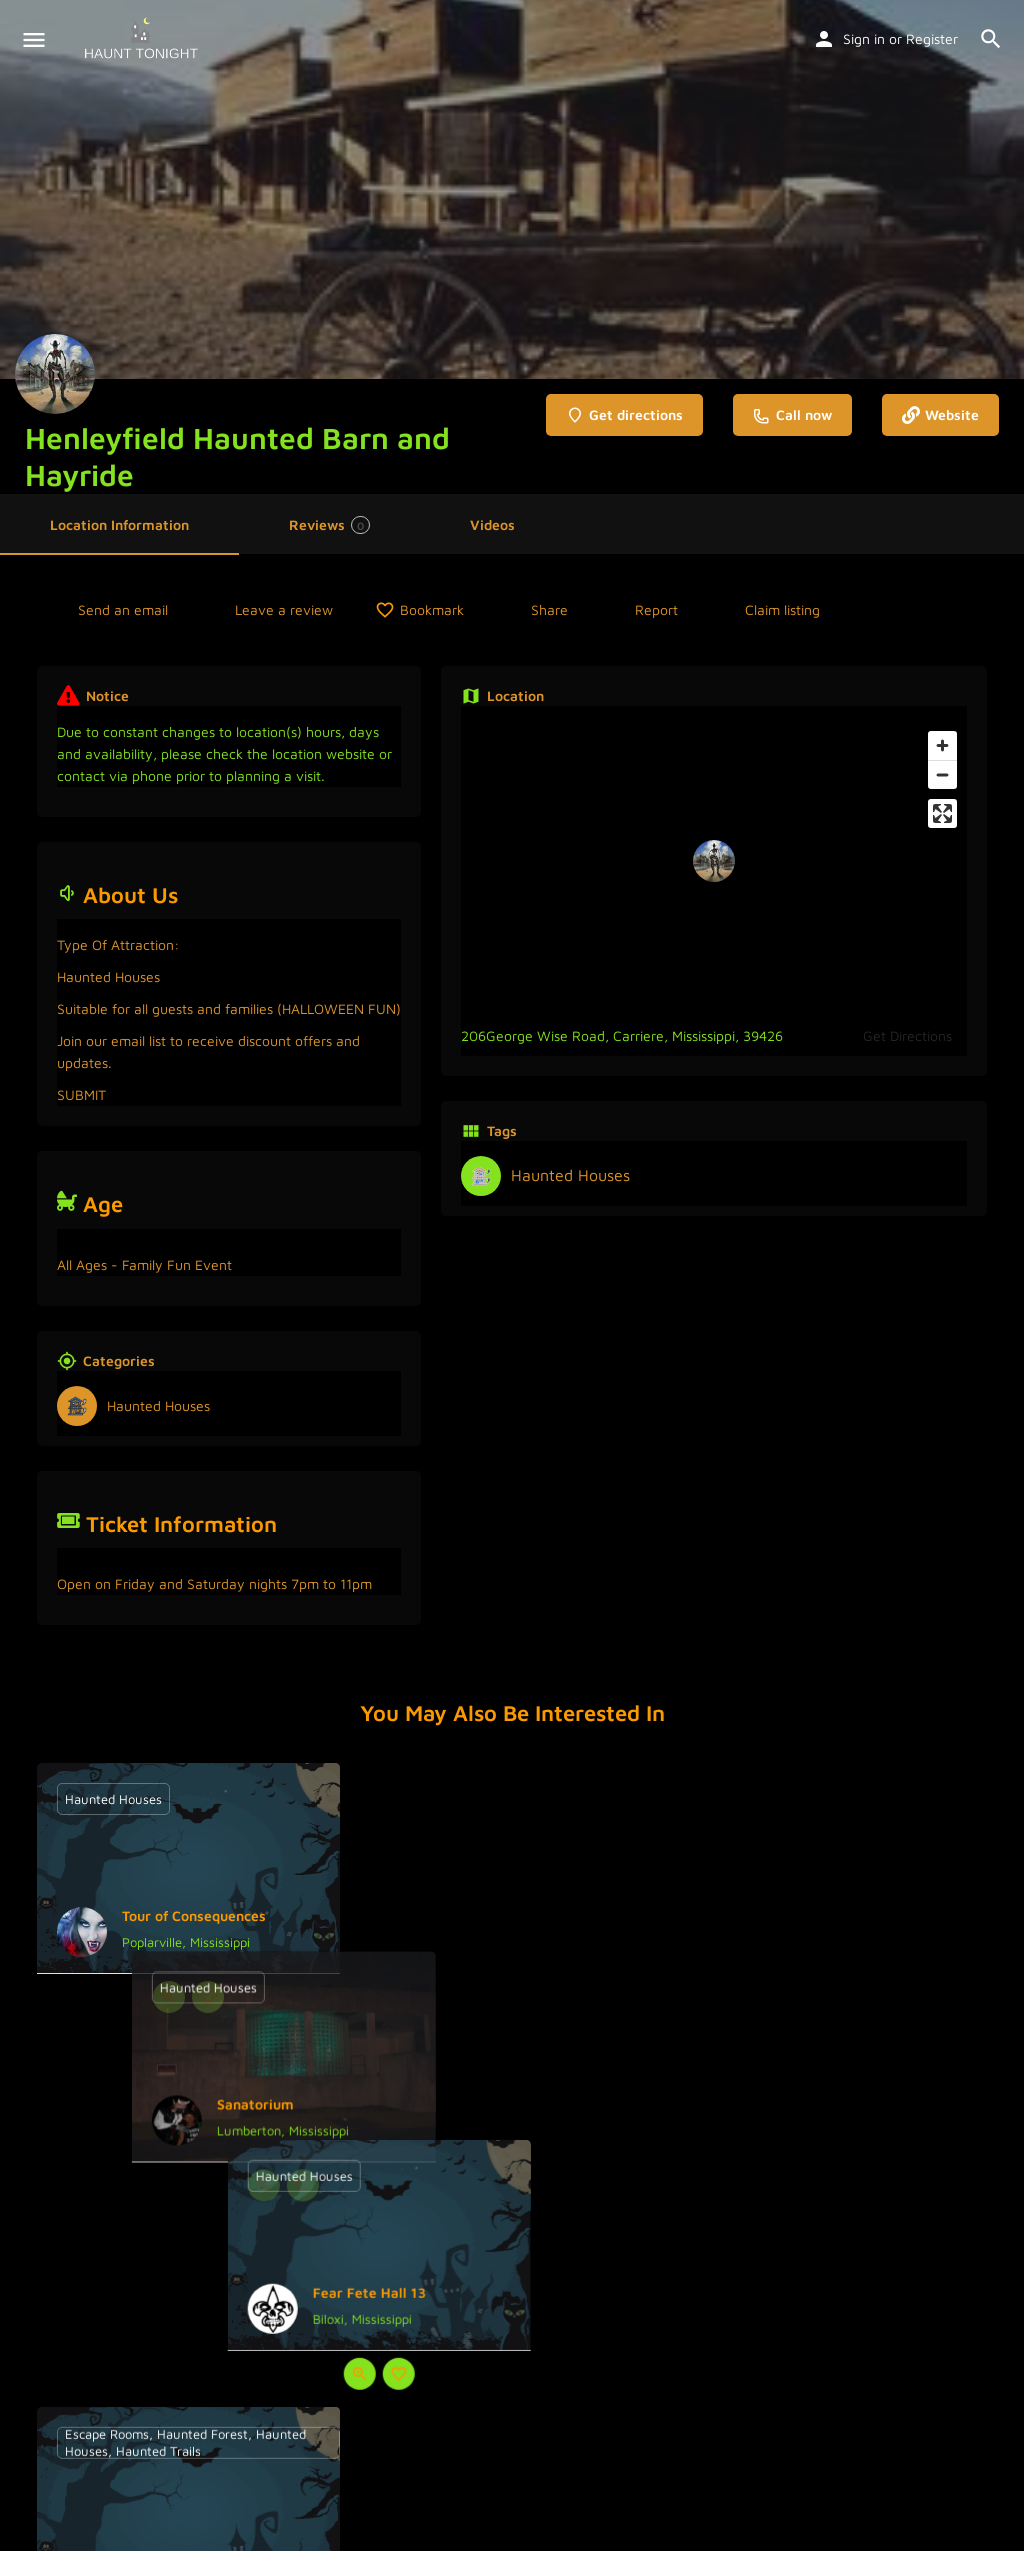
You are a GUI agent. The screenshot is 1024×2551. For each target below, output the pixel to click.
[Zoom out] (942, 774)
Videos (492, 524)
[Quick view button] (169, 1997)
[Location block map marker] (714, 861)
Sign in (864, 38)
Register (932, 38)
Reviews (329, 525)
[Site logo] (143, 40)
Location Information (119, 524)
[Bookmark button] (208, 1997)
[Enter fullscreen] (942, 813)
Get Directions (907, 1035)
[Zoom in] (942, 745)
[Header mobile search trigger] (991, 39)
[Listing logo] (55, 374)
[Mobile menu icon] (34, 40)
